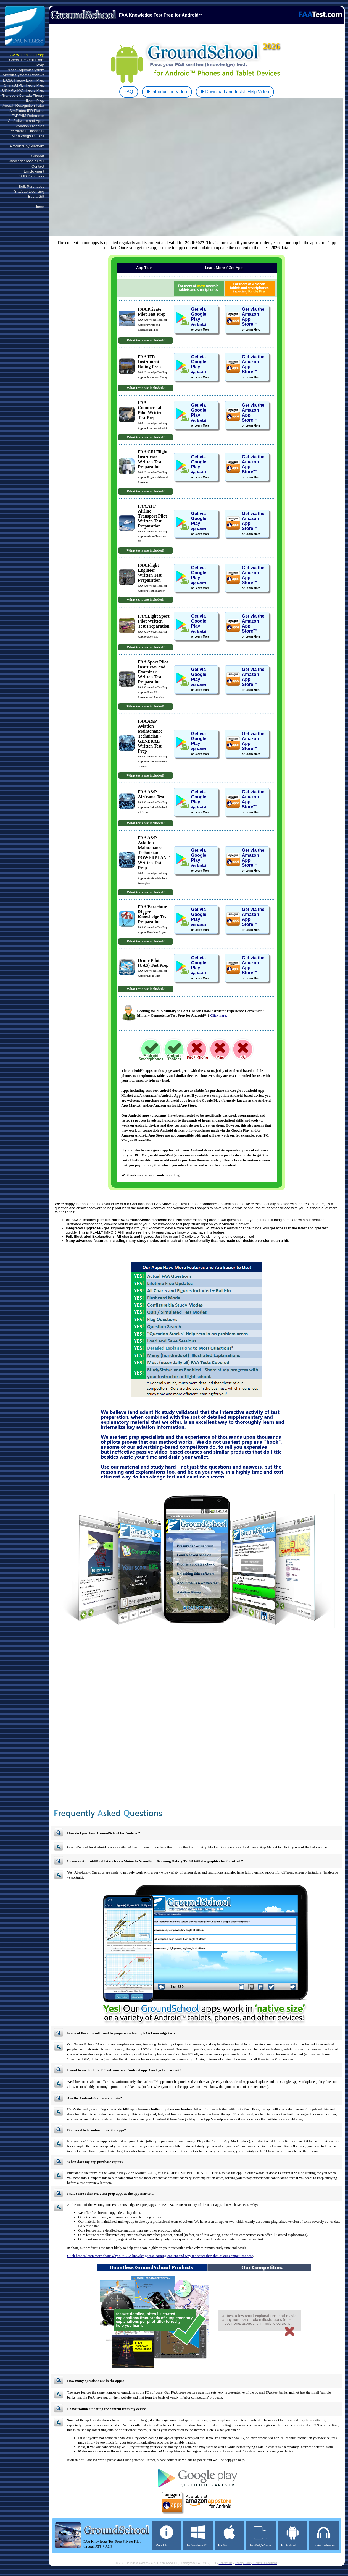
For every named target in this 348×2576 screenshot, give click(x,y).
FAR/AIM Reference (27, 116)
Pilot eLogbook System (25, 70)
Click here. (218, 1015)
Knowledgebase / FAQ (25, 161)
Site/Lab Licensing (29, 191)
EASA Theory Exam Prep (23, 80)
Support (37, 156)
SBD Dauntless (31, 176)
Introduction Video (167, 91)
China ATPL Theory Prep (24, 85)
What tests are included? (146, 340)
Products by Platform (27, 146)
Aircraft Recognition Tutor (23, 105)
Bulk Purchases (31, 186)
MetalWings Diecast (28, 136)
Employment (34, 171)
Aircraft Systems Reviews (23, 75)
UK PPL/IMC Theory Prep (23, 90)
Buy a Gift (36, 196)
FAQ (128, 91)
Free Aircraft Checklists (25, 131)
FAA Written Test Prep (26, 55)
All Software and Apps (26, 121)
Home (39, 207)
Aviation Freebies (30, 126)
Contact (37, 166)
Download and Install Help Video (235, 91)
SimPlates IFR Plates (26, 111)
